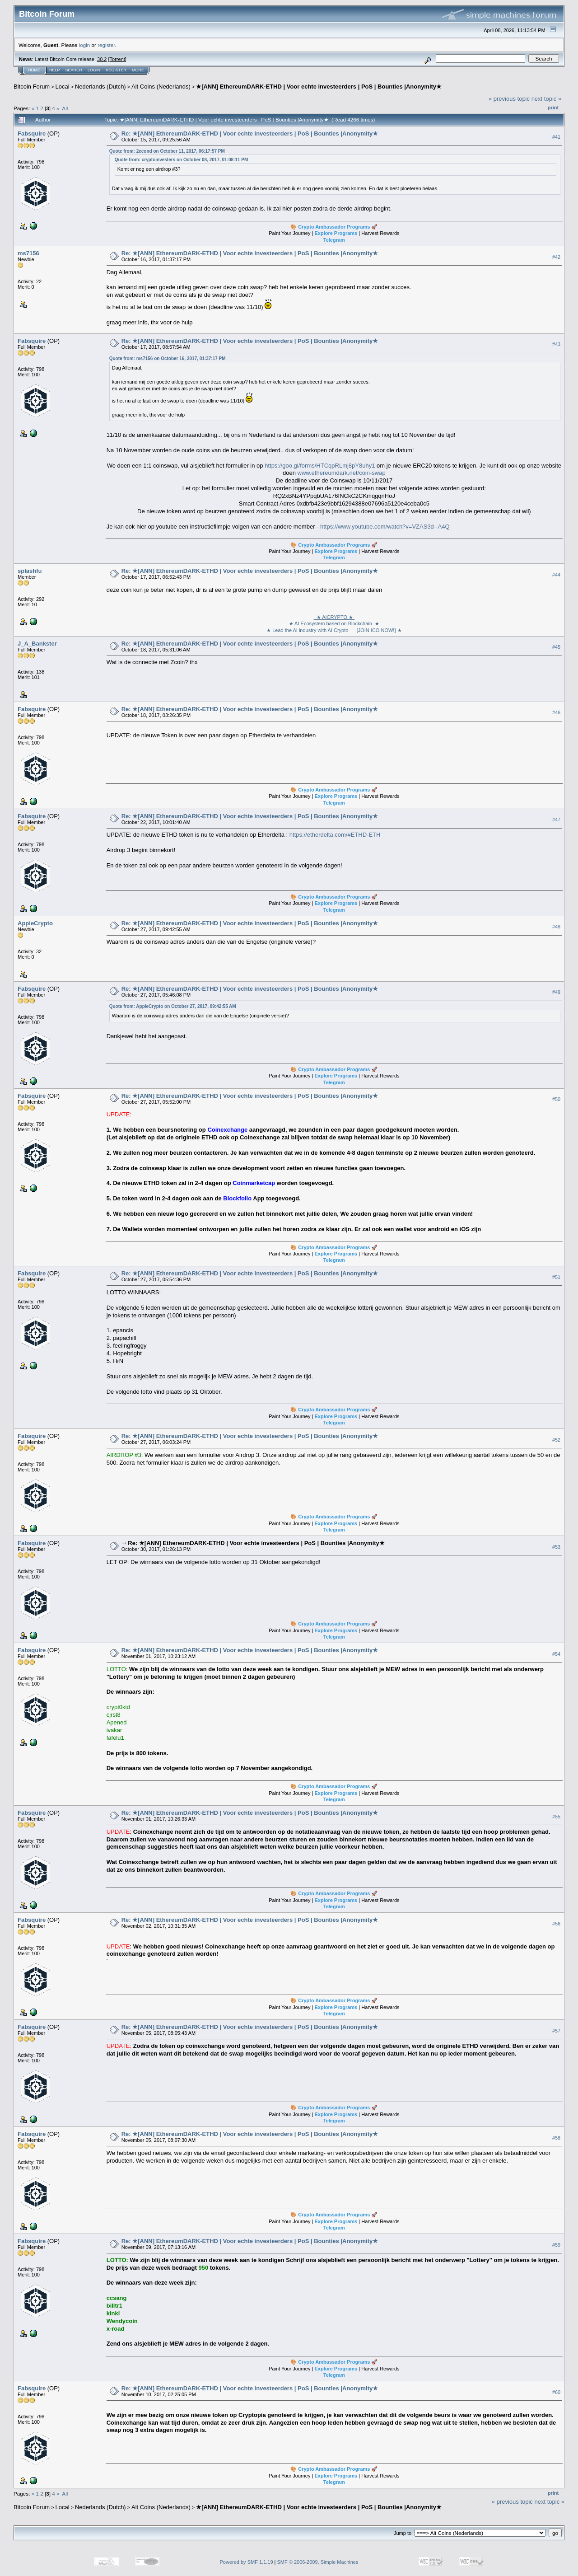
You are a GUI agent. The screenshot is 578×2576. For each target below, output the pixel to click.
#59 (556, 2245)
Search (74, 70)
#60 (556, 2392)
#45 (556, 647)
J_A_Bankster (37, 643)
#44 (556, 574)
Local (63, 86)
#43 (556, 344)
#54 (556, 1654)
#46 (556, 712)
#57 (556, 2030)
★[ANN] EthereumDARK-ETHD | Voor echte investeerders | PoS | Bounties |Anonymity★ (319, 86)
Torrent (117, 59)
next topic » (546, 98)
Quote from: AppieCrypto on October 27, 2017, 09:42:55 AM (172, 1006)
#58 (556, 2137)
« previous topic (509, 98)
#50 (556, 1099)
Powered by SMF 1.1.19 (246, 2562)
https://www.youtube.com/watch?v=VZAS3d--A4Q (385, 526)
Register (116, 70)
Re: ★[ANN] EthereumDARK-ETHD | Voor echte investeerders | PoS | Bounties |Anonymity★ (249, 133)
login (84, 45)
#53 (556, 1547)
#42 (556, 257)
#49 (556, 992)
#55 (556, 1816)
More (138, 70)
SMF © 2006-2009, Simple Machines (318, 2562)
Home (34, 70)
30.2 (102, 59)
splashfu (30, 570)
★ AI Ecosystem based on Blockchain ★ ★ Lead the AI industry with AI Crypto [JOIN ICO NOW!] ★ (333, 623)
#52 (556, 1440)
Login (94, 70)
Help (54, 70)
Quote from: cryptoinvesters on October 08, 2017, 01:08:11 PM (181, 159)
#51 (556, 1277)
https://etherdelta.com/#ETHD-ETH (335, 834)
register (106, 45)
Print (553, 107)
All (65, 108)
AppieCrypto (35, 923)
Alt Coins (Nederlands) (161, 86)
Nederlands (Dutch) (100, 86)
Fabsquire (32, 133)
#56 (556, 1923)
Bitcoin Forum (32, 86)
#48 (556, 926)
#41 (556, 137)
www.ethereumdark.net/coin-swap (342, 472)
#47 (556, 819)
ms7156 (28, 253)
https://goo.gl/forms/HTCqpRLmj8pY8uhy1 (320, 465)
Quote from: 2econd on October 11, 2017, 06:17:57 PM (167, 151)
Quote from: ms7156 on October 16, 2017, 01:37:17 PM (167, 358)
